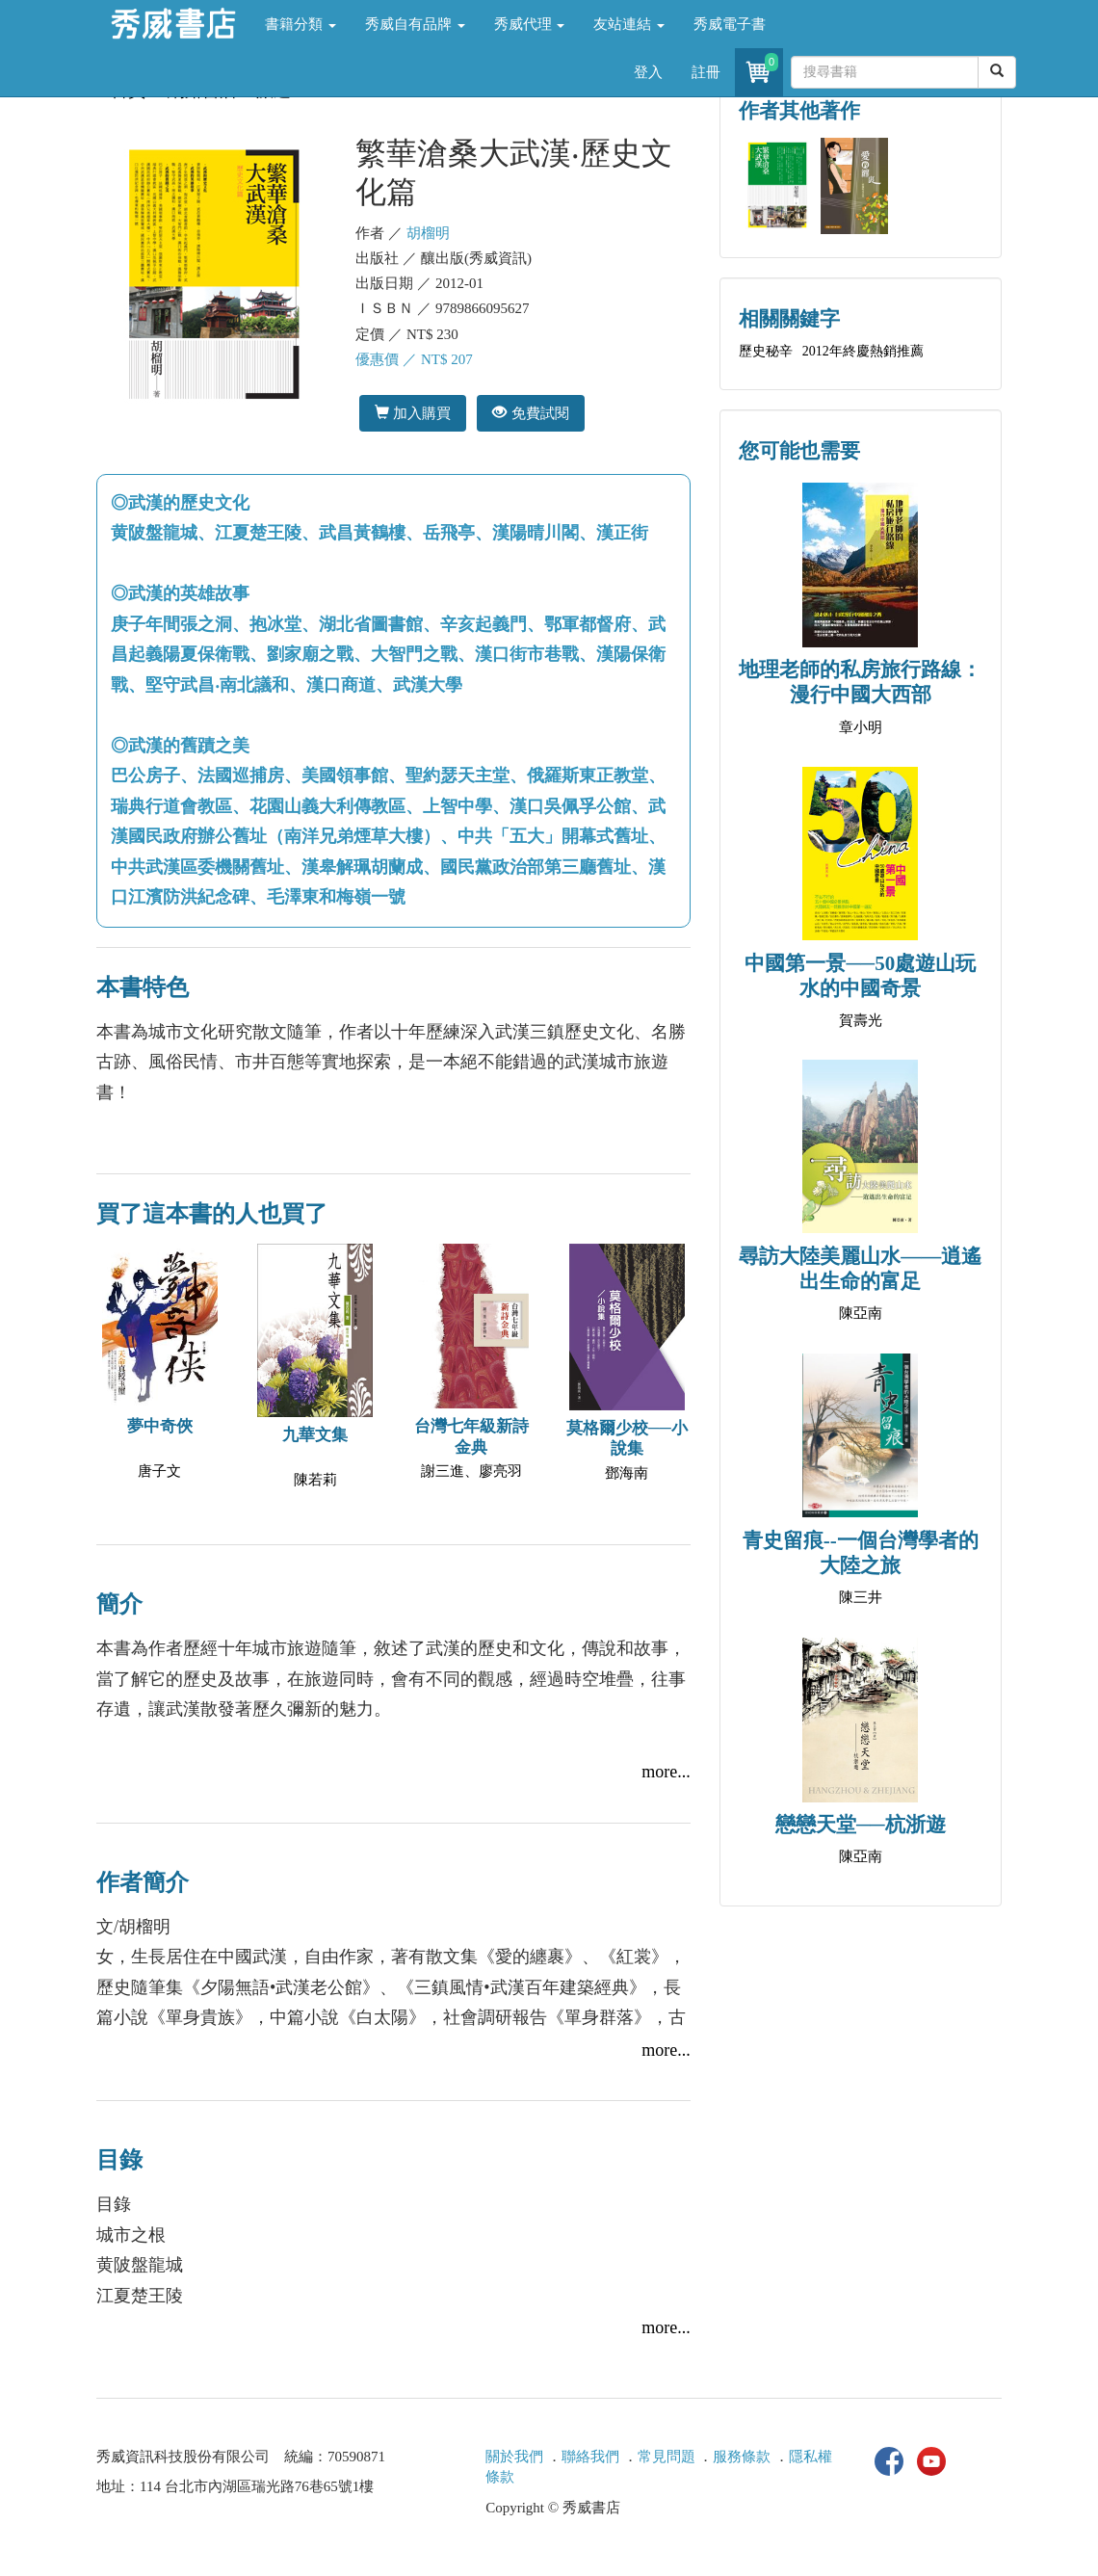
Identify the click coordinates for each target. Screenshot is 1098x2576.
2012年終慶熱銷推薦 (863, 351)
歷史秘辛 (766, 351)
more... (665, 1771)
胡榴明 (428, 233)
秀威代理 (529, 24)
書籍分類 (300, 24)
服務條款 (742, 2456)
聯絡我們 (590, 2456)
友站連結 (629, 24)
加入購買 (413, 413)
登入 (648, 72)
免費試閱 (530, 413)
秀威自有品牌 (415, 24)
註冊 (706, 72)
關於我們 (514, 2456)
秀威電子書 (729, 24)
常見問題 (666, 2456)
